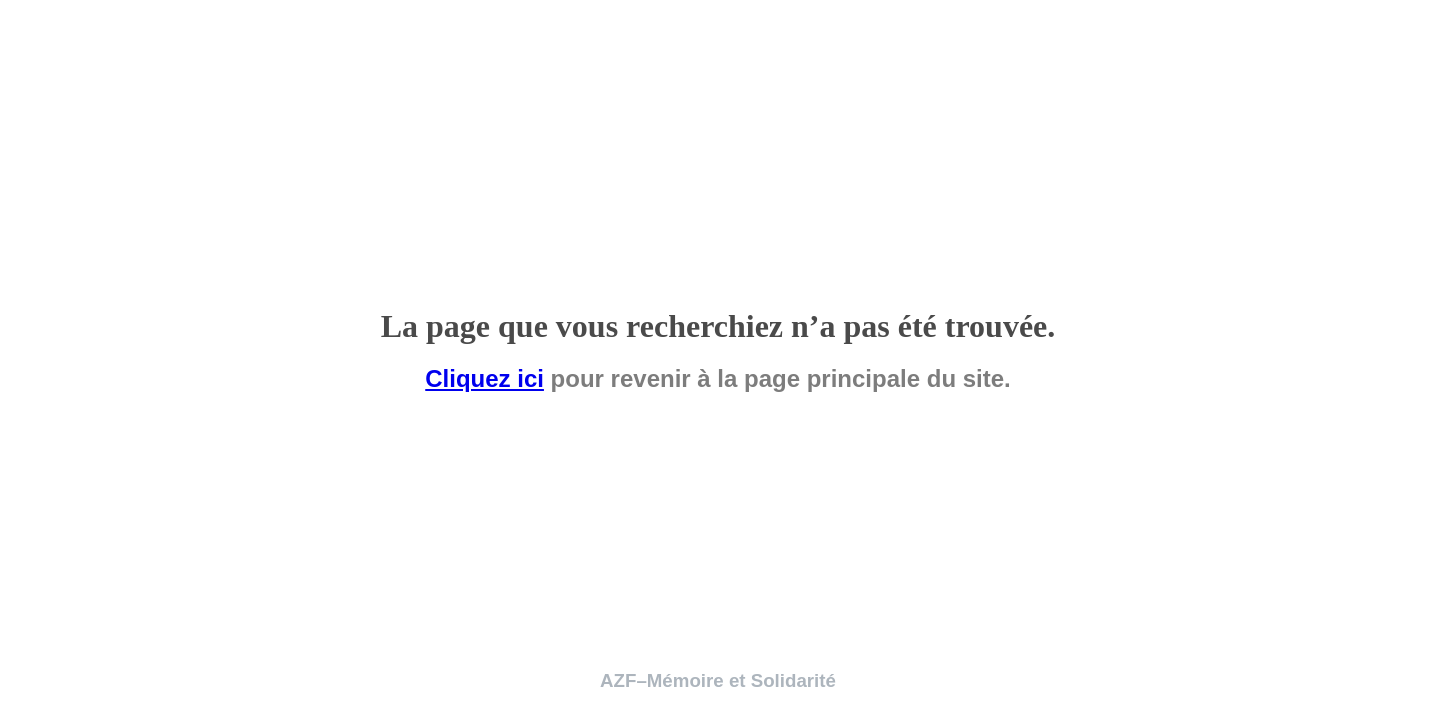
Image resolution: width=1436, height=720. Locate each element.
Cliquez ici (484, 378)
